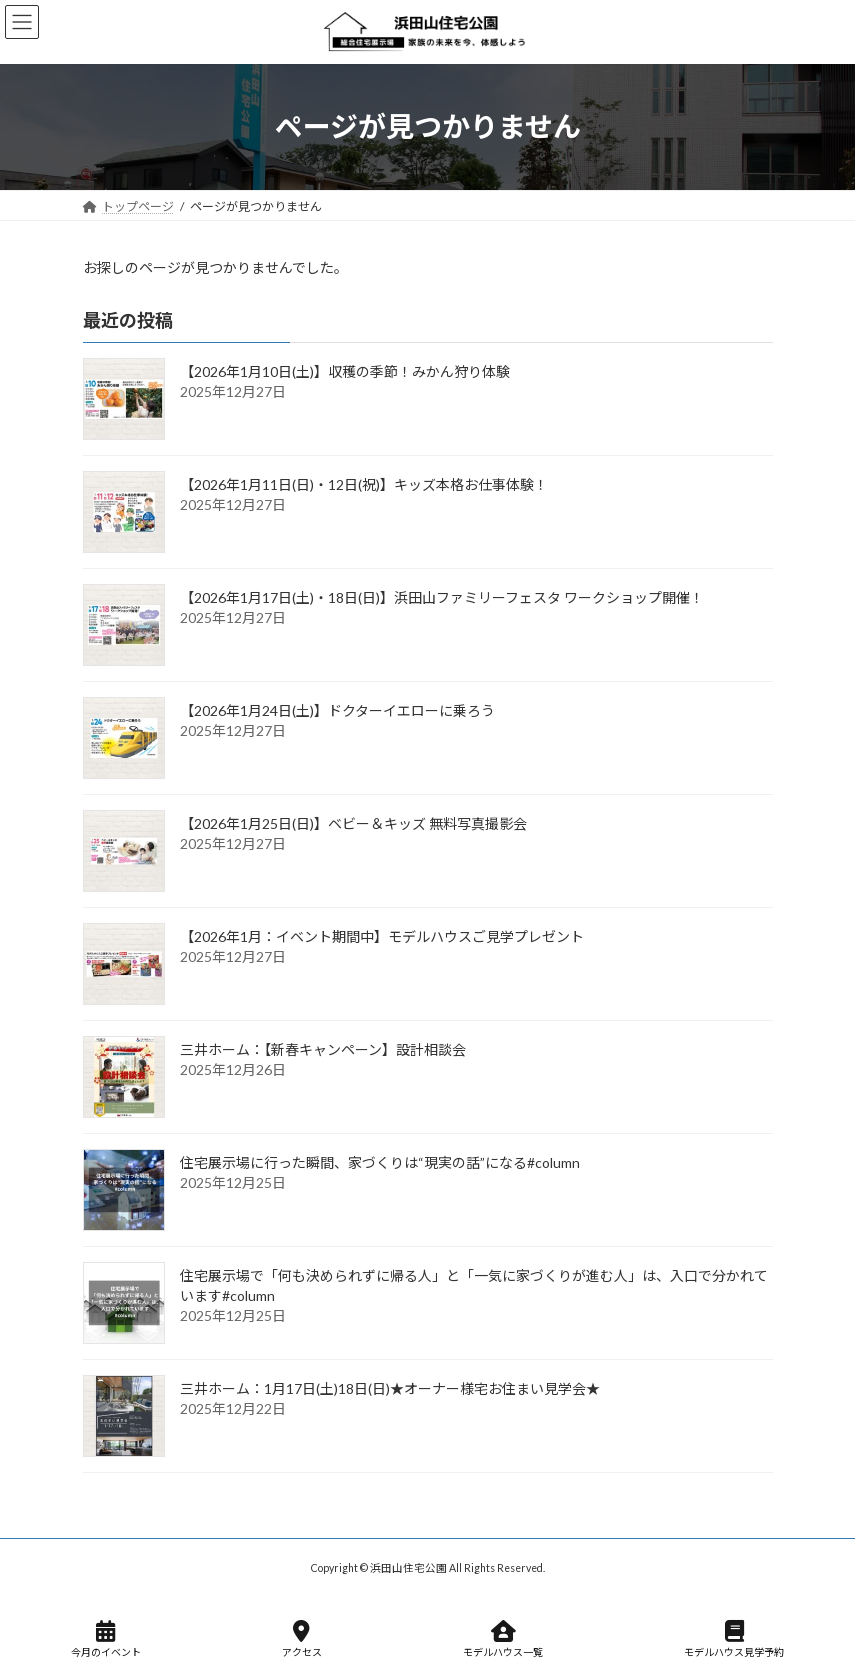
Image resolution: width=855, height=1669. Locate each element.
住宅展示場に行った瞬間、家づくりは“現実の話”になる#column (380, 1162)
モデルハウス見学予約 (734, 1639)
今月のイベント (106, 1639)
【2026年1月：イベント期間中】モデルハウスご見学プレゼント (382, 936)
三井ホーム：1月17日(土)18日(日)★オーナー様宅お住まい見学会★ (390, 1388)
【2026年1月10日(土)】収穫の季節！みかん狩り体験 (345, 371)
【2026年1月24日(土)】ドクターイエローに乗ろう (337, 710)
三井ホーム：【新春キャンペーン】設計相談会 (323, 1049)
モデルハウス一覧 (503, 1639)
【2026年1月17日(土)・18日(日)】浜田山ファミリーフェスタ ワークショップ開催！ (442, 597)
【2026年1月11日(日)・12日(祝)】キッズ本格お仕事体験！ (364, 484)
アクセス (302, 1639)
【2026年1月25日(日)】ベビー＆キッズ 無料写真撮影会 (353, 823)
